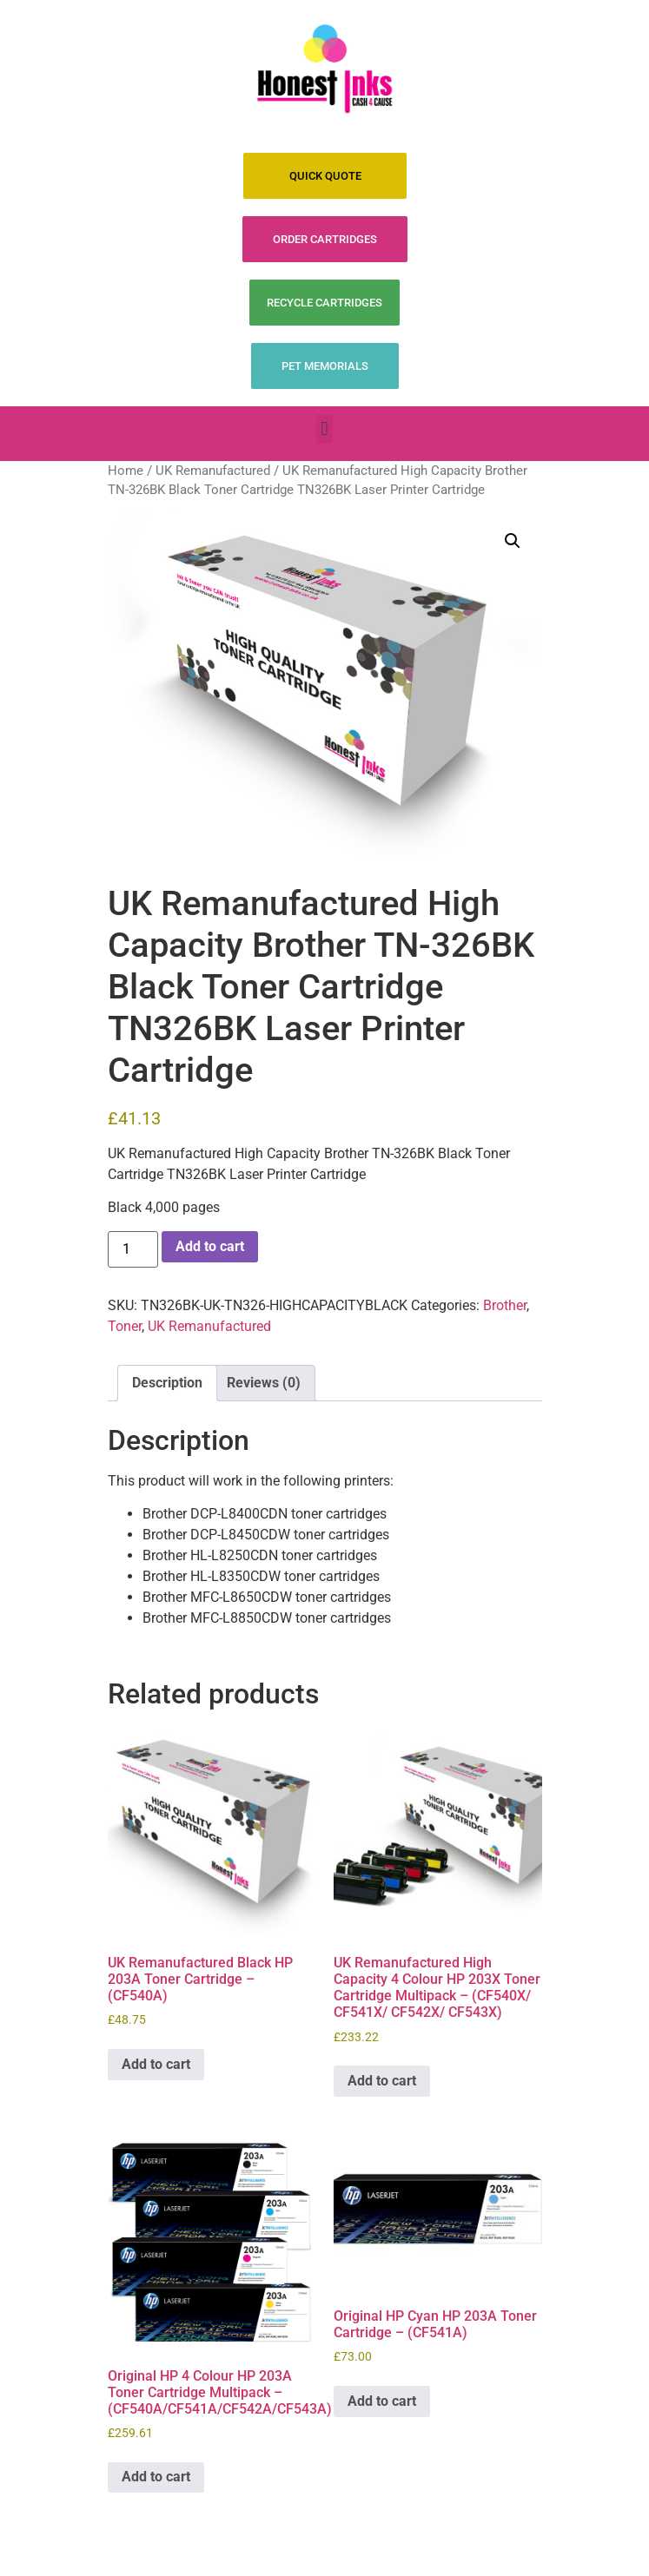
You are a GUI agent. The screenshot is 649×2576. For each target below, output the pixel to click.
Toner (125, 1326)
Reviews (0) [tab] (264, 1382)
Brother (504, 1305)
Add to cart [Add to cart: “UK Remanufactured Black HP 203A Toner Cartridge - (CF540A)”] (156, 2064)
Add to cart (209, 1246)
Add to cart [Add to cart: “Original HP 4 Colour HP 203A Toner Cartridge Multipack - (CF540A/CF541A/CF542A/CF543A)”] (156, 2476)
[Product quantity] (133, 1249)
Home (125, 470)
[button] (324, 429)
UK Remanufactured (213, 470)
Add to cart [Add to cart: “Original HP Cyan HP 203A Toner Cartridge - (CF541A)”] (382, 2401)
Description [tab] (167, 1382)
